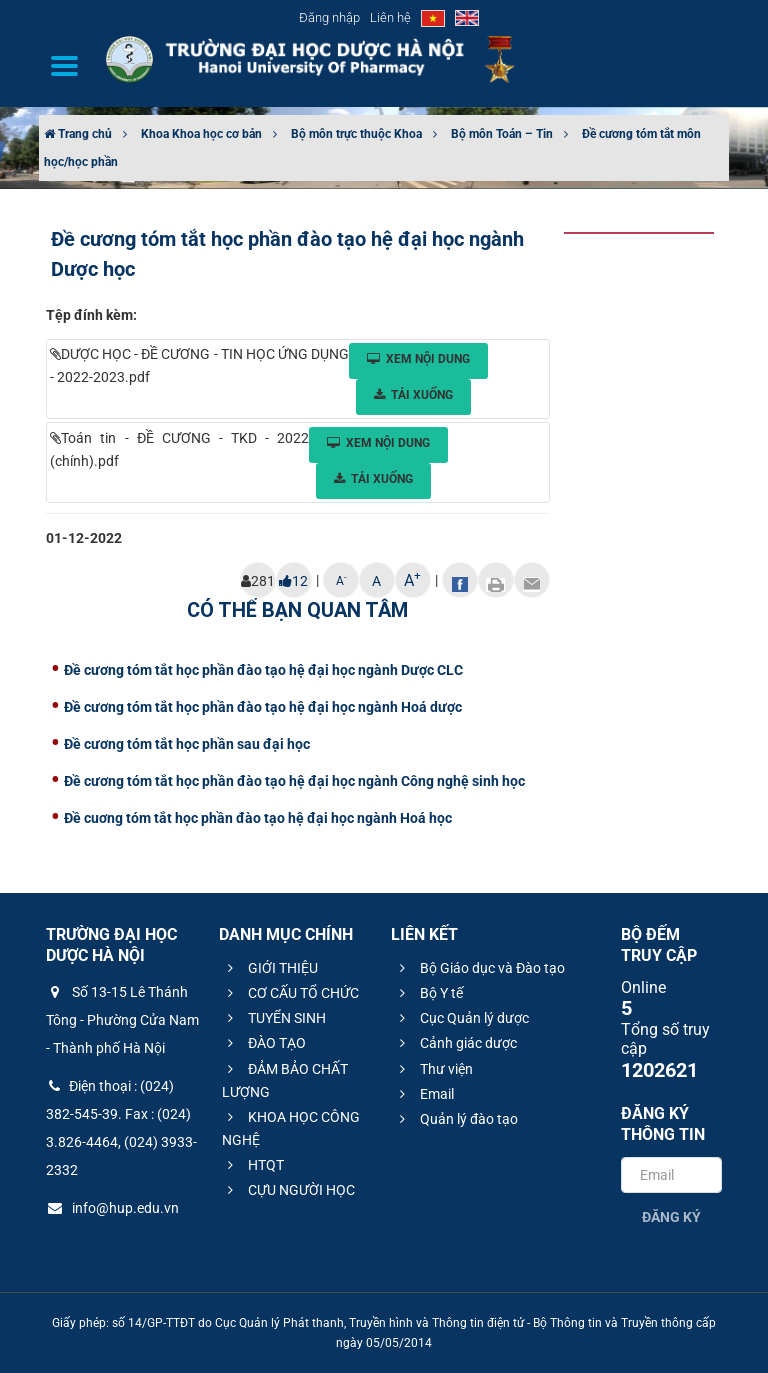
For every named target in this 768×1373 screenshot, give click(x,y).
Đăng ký (671, 1217)
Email (424, 1094)
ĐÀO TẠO (264, 1043)
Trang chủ (78, 134)
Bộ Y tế (428, 993)
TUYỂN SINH (274, 1018)
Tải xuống (413, 395)
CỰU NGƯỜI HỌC (288, 1190)
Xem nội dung (418, 359)
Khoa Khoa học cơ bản (201, 134)
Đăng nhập (329, 17)
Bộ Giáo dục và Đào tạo (479, 968)
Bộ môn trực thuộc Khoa (356, 134)
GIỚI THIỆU (270, 968)
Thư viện (433, 1069)
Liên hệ (390, 17)
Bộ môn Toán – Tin (502, 134)
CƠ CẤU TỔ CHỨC (290, 993)
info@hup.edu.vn (112, 1208)
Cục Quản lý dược (461, 1018)
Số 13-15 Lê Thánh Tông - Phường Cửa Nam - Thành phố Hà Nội (122, 1020)
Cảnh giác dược (455, 1043)
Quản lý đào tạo (456, 1119)
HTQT (253, 1165)
